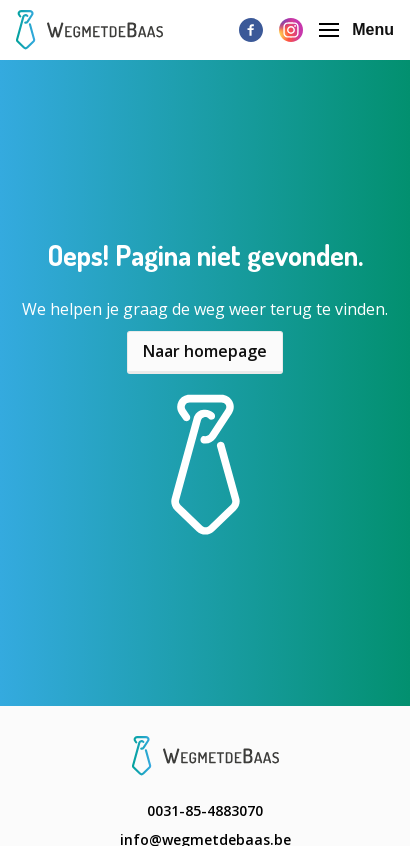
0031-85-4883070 (205, 810)
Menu (356, 29)
